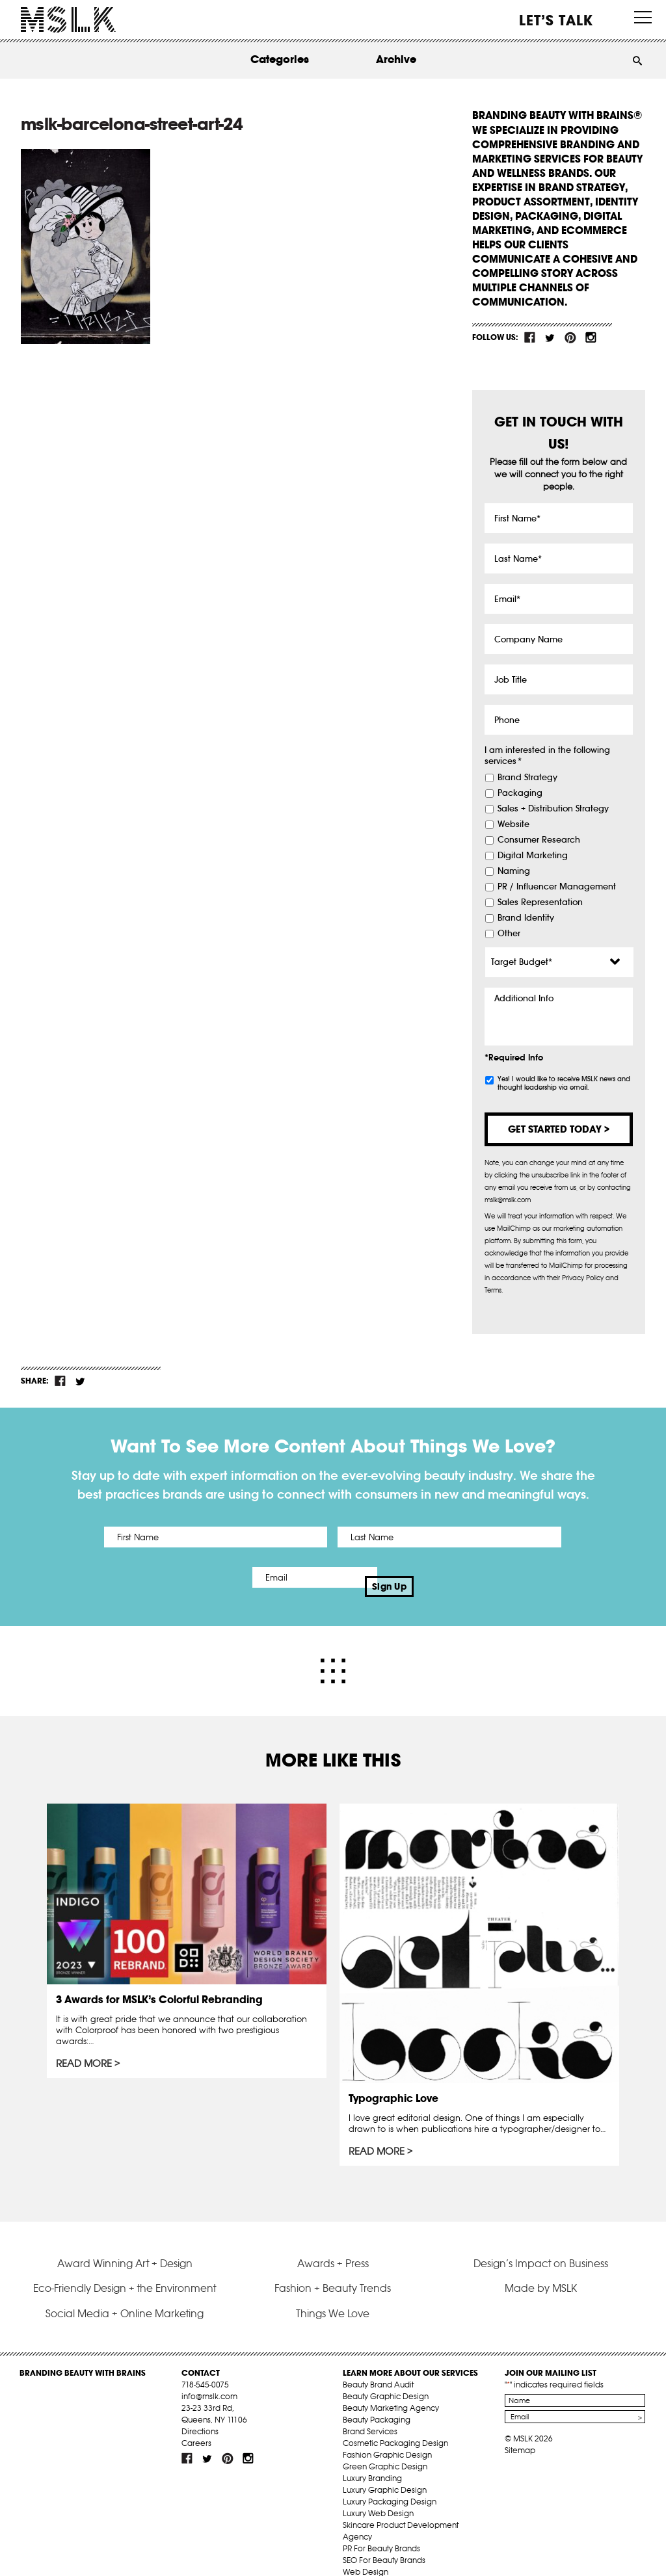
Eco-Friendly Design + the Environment (124, 2269)
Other (509, 933)
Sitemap (520, 2432)
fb (530, 337)
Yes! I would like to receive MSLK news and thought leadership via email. (564, 1083)
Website (513, 824)
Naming (514, 871)
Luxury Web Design (378, 2495)
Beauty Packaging (376, 2401)
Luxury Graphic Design (385, 2472)
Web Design (365, 2553)
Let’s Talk (556, 20)
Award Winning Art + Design (125, 2245)
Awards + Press (333, 2245)
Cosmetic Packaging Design (395, 2425)
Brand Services (370, 2413)
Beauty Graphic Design (386, 2378)
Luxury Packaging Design (389, 2483)
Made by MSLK (541, 2269)
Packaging (520, 793)
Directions (200, 2413)
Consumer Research (539, 840)
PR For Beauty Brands (381, 2530)
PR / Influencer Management (557, 887)
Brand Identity (526, 918)
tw (550, 337)
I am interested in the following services (547, 756)
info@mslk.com (209, 2378)
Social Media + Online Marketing (125, 2295)
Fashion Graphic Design (387, 2436)
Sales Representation (540, 902)
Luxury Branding (372, 2460)
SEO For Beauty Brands (384, 2542)
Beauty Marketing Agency (391, 2390)
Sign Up (442, 1577)
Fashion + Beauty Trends (332, 2269)
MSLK (68, 20)
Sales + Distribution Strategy (553, 809)
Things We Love (332, 2295)
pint (570, 337)
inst (590, 337)
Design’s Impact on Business (540, 2245)
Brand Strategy (527, 777)
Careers (196, 2425)
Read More (85, 2047)
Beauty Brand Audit (378, 2366)
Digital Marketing (533, 855)
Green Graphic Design (385, 2448)
